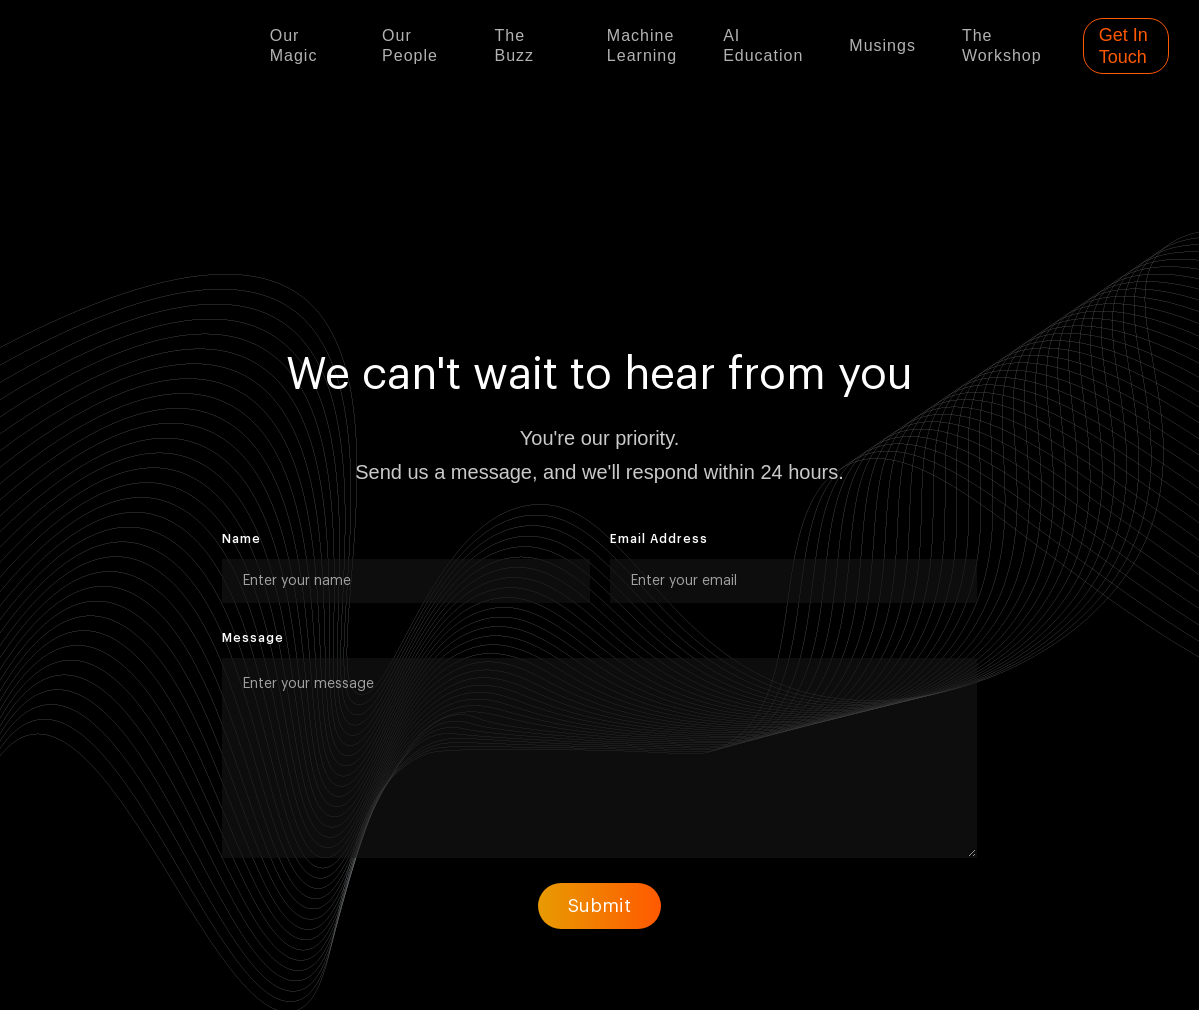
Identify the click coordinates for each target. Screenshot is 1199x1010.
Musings (882, 45)
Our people (410, 45)
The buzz (514, 45)
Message (253, 638)
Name (241, 539)
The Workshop (1002, 45)
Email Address (659, 539)
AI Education (763, 45)
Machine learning (642, 45)
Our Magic (294, 45)
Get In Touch (1123, 46)
